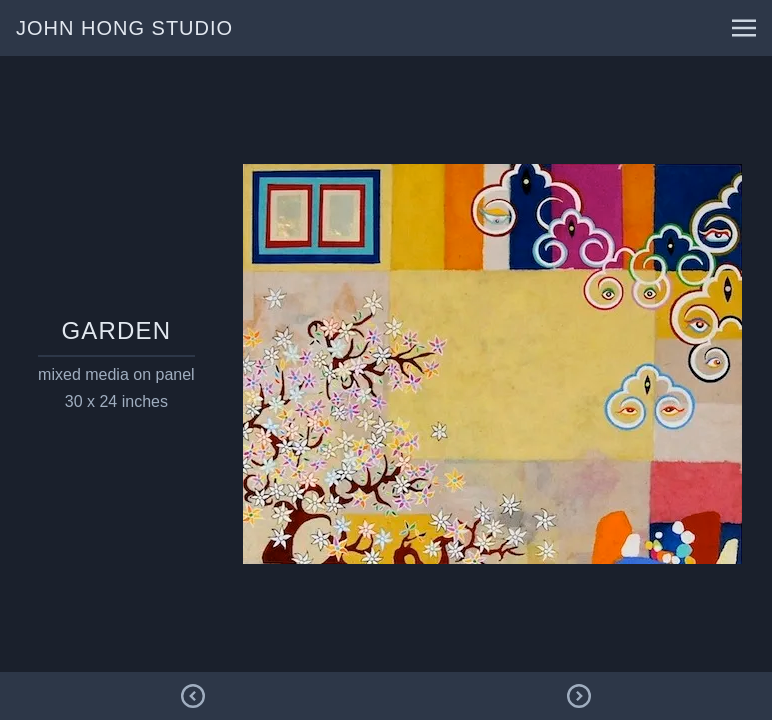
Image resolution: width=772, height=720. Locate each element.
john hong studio (124, 28)
